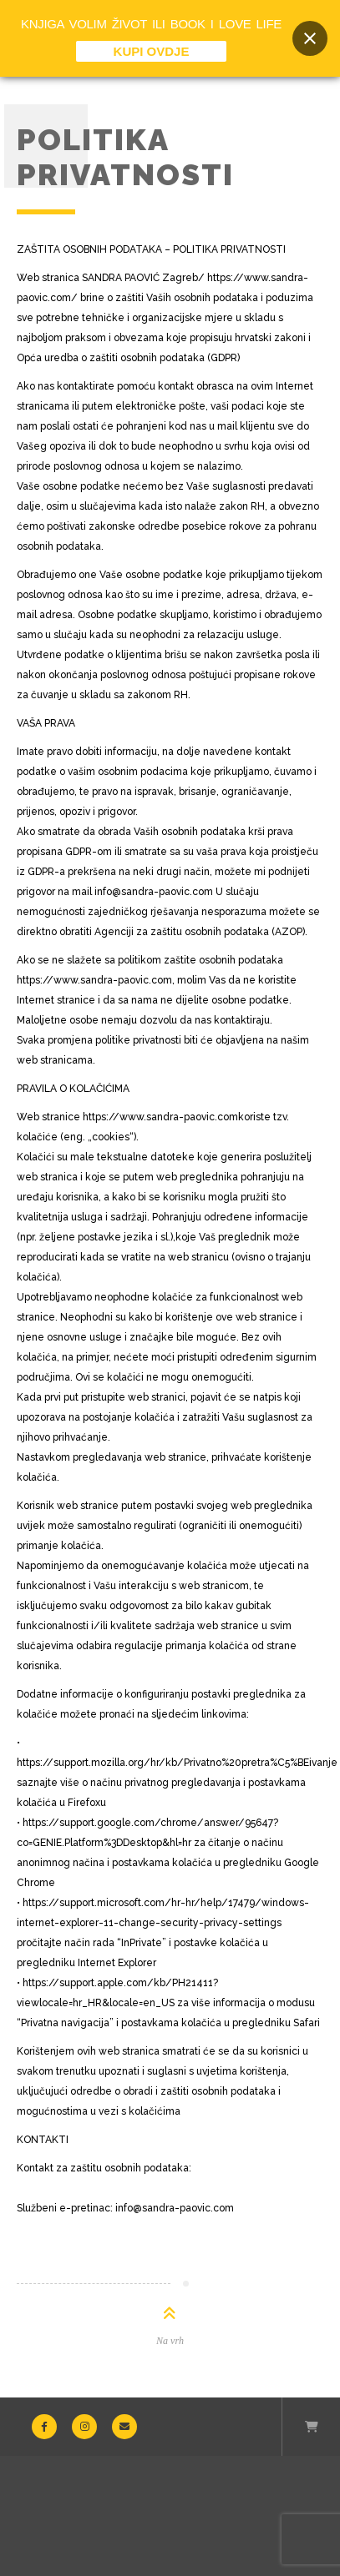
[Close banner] (309, 38)
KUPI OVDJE (152, 51)
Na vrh (170, 2341)
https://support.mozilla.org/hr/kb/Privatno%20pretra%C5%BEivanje (177, 1762)
